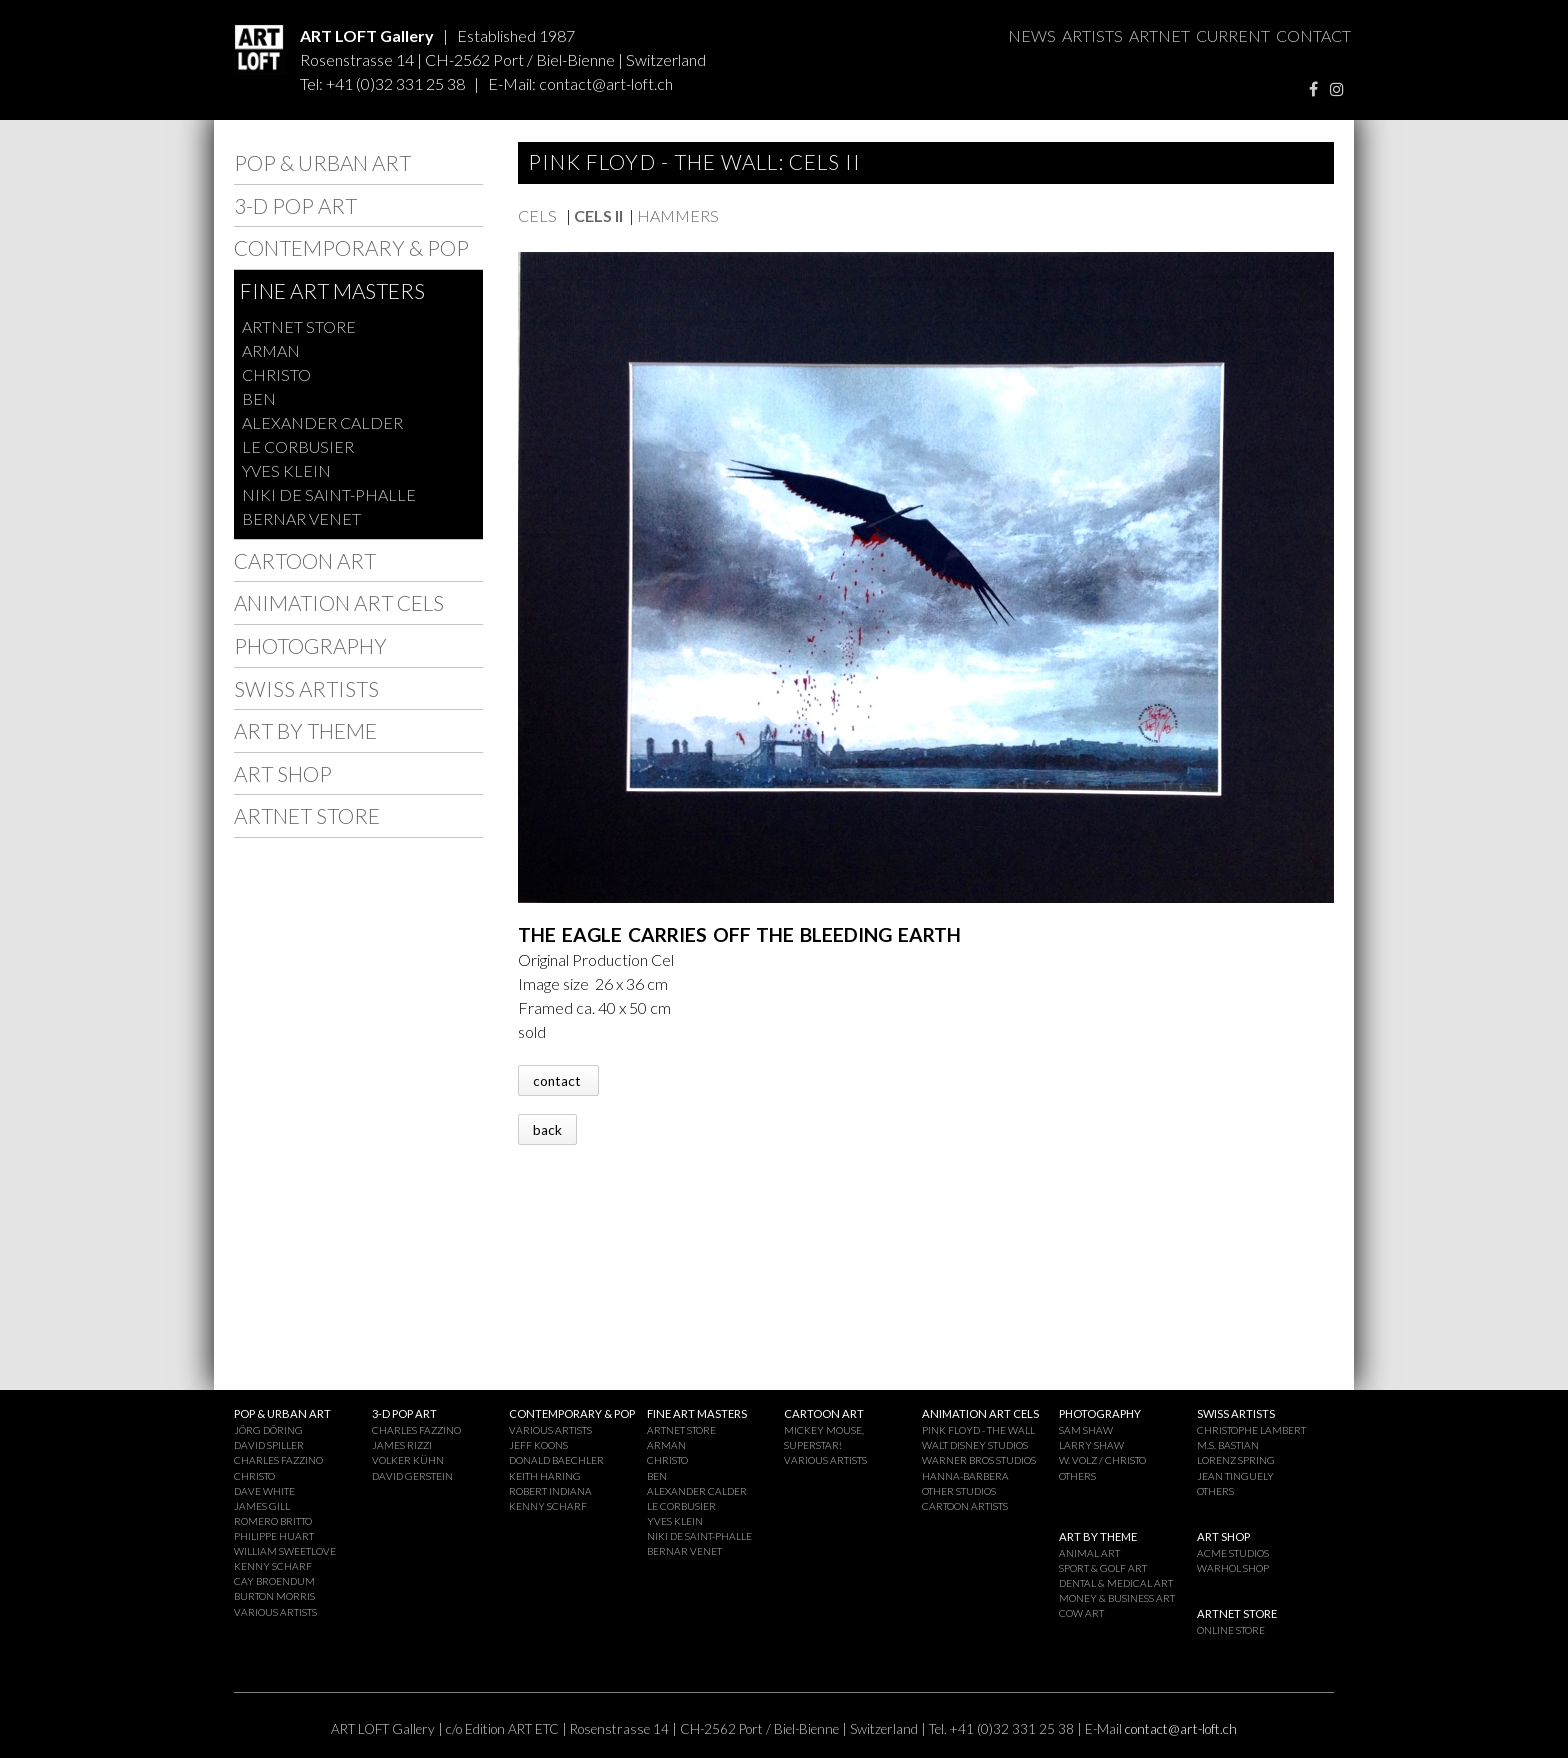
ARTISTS (1092, 35)
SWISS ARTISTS (306, 688)
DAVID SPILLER (269, 1445)
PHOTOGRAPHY (310, 645)
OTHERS (1077, 1476)
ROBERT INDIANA (550, 1491)
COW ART (1081, 1613)
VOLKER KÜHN (408, 1460)
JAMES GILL (262, 1506)
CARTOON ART (305, 560)
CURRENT (1233, 35)
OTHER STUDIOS (959, 1491)
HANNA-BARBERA (965, 1476)
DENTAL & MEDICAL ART (1116, 1583)
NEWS (1032, 35)
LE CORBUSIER (298, 446)
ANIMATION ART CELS (339, 602)
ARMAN (271, 350)
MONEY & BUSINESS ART (1117, 1598)
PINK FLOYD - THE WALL (978, 1430)
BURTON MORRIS (274, 1596)
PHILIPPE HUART (274, 1536)
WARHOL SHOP (1233, 1568)
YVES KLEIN (286, 470)
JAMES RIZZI (402, 1445)
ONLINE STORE (1231, 1630)
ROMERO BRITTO (273, 1521)
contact (558, 1081)
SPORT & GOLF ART (1103, 1568)
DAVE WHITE (264, 1491)
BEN (259, 398)
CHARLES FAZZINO (278, 1460)
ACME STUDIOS (1233, 1553)
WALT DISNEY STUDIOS (975, 1445)
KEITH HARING (545, 1476)
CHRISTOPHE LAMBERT (1251, 1430)
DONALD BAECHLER (556, 1460)
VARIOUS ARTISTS (275, 1612)
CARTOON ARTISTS (965, 1506)
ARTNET (1159, 35)
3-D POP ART (295, 205)
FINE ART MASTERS (332, 290)
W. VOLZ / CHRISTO (1102, 1460)
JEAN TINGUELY (1235, 1476)
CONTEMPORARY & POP (351, 247)
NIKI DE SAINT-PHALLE (329, 494)
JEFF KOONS (538, 1445)
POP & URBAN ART (322, 162)
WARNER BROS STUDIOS (979, 1460)
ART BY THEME (305, 730)
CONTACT (1313, 35)
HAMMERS (678, 215)
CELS (539, 215)
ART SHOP (283, 773)
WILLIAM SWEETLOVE (285, 1551)
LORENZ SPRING (1236, 1460)
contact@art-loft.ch (606, 83)
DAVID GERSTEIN (412, 1476)
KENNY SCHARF (273, 1566)
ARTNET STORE (299, 326)
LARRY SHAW (1091, 1445)
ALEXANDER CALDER (322, 422)
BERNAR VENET (301, 518)
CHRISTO (276, 374)
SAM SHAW (1086, 1430)
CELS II (598, 215)
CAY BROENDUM (274, 1581)
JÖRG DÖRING (268, 1430)
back (547, 1130)
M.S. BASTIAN (1228, 1445)
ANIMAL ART (1089, 1553)
